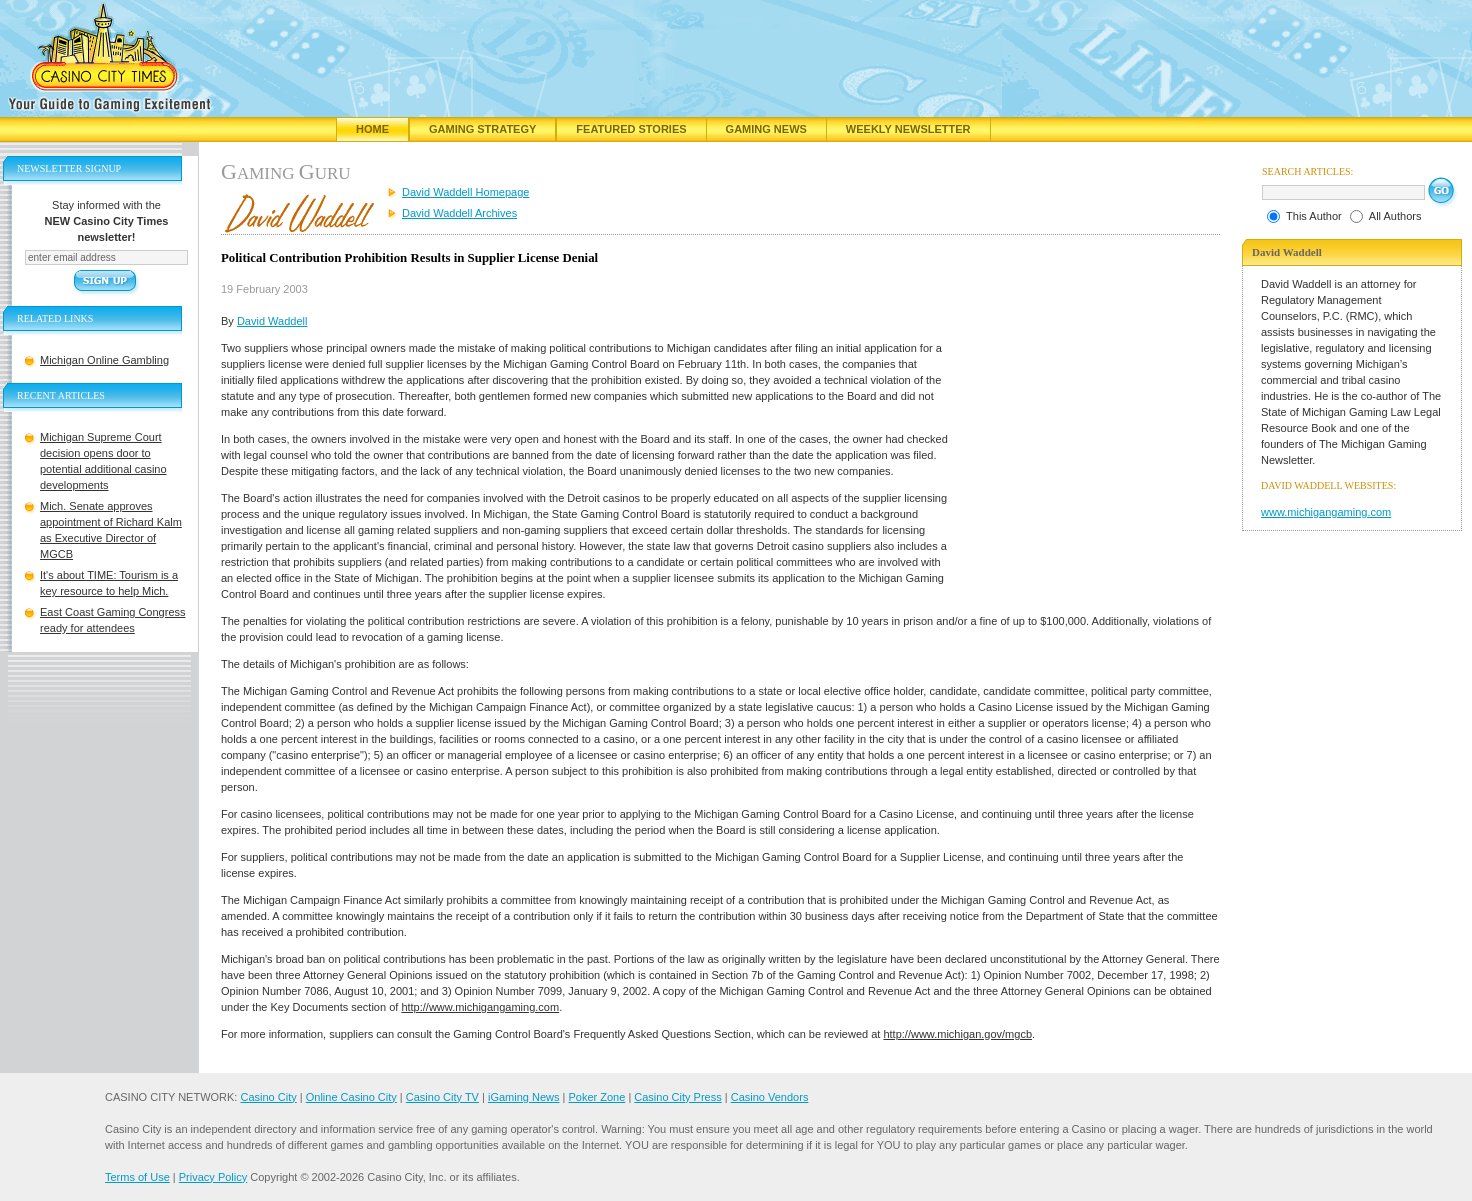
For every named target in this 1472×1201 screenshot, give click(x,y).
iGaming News (524, 1097)
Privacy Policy (213, 1177)
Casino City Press (677, 1097)
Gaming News (766, 129)
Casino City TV (442, 1097)
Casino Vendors (770, 1097)
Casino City (268, 1097)
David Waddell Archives (459, 213)
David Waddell (272, 321)
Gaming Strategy (482, 129)
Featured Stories (631, 129)
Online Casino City (351, 1097)
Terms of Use (137, 1177)
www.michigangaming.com (1326, 512)
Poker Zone (596, 1097)
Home (372, 129)
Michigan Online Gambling (104, 360)
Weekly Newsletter (908, 129)
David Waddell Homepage (465, 192)
